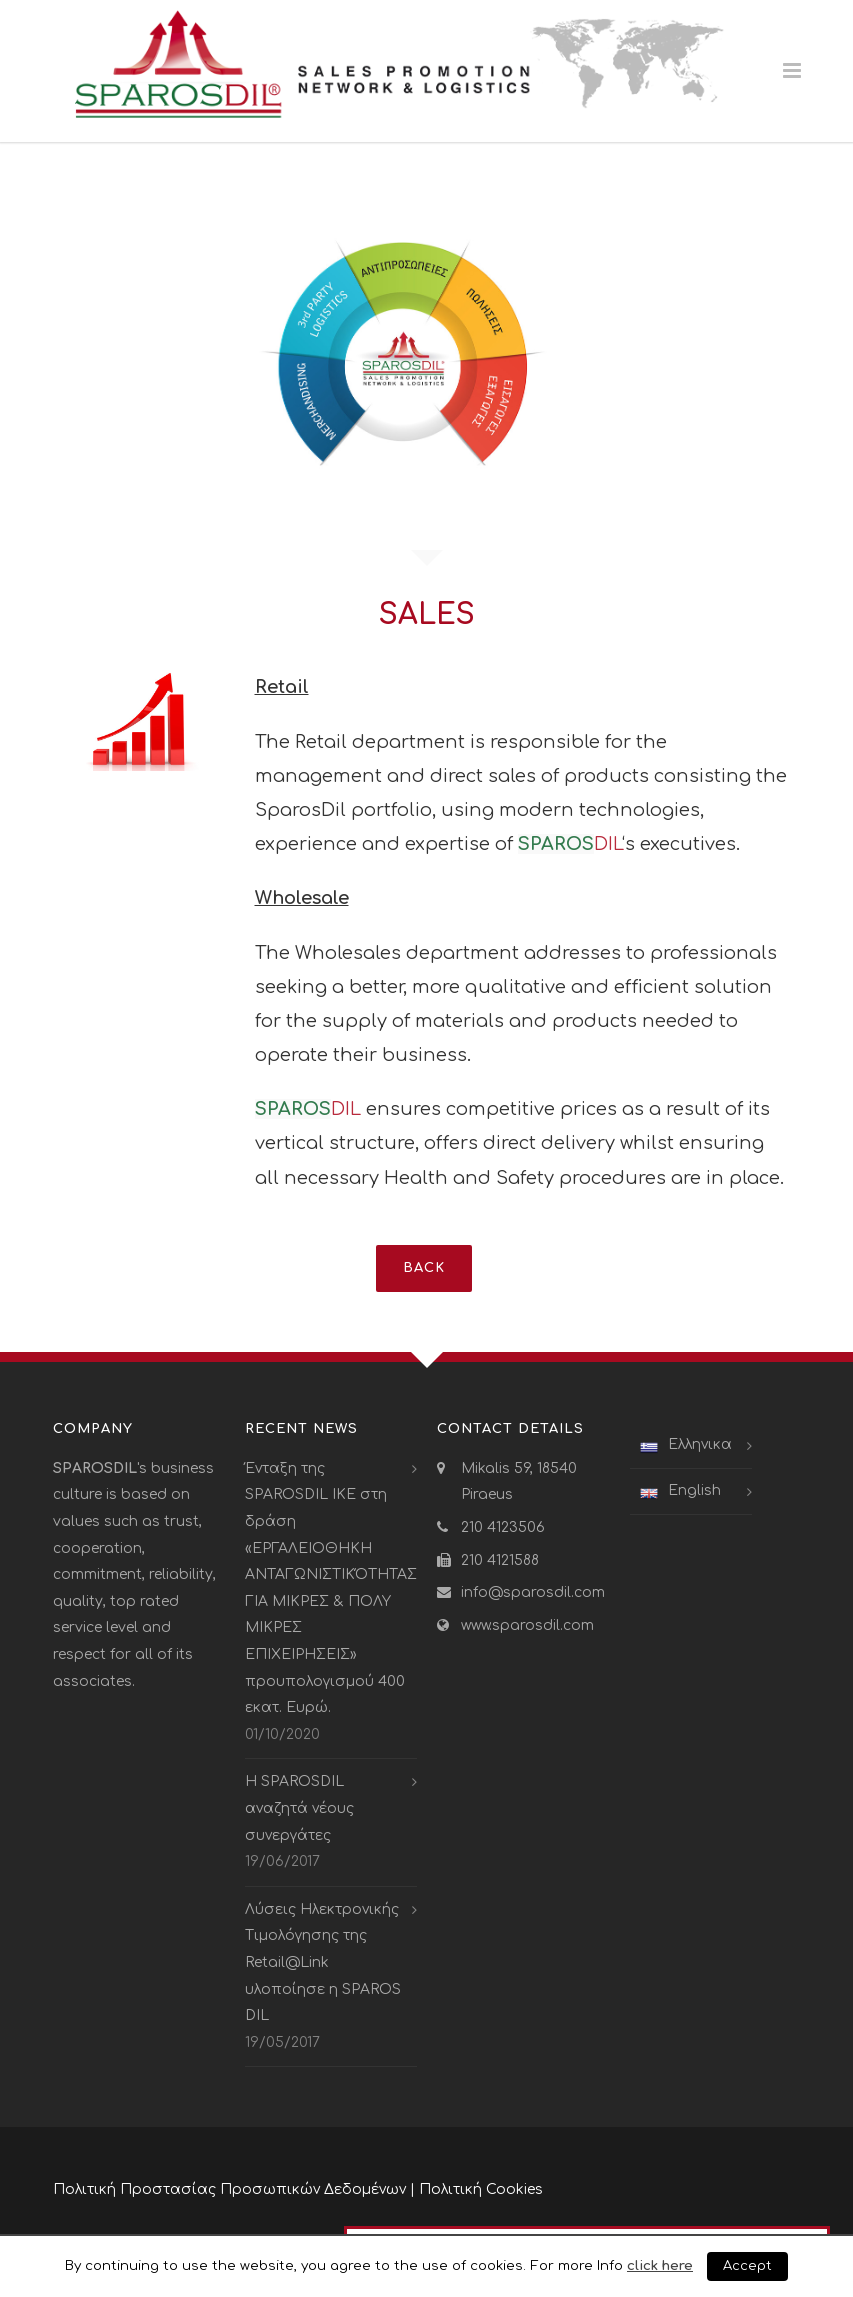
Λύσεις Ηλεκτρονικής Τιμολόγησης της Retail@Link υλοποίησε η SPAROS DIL (323, 1962)
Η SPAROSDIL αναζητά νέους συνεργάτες (299, 1808)
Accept (747, 2266)
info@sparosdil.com (533, 1592)
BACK (424, 1268)
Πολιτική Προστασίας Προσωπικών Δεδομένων (229, 2189)
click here (660, 2265)
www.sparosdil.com (527, 1625)
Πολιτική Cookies (481, 2189)
